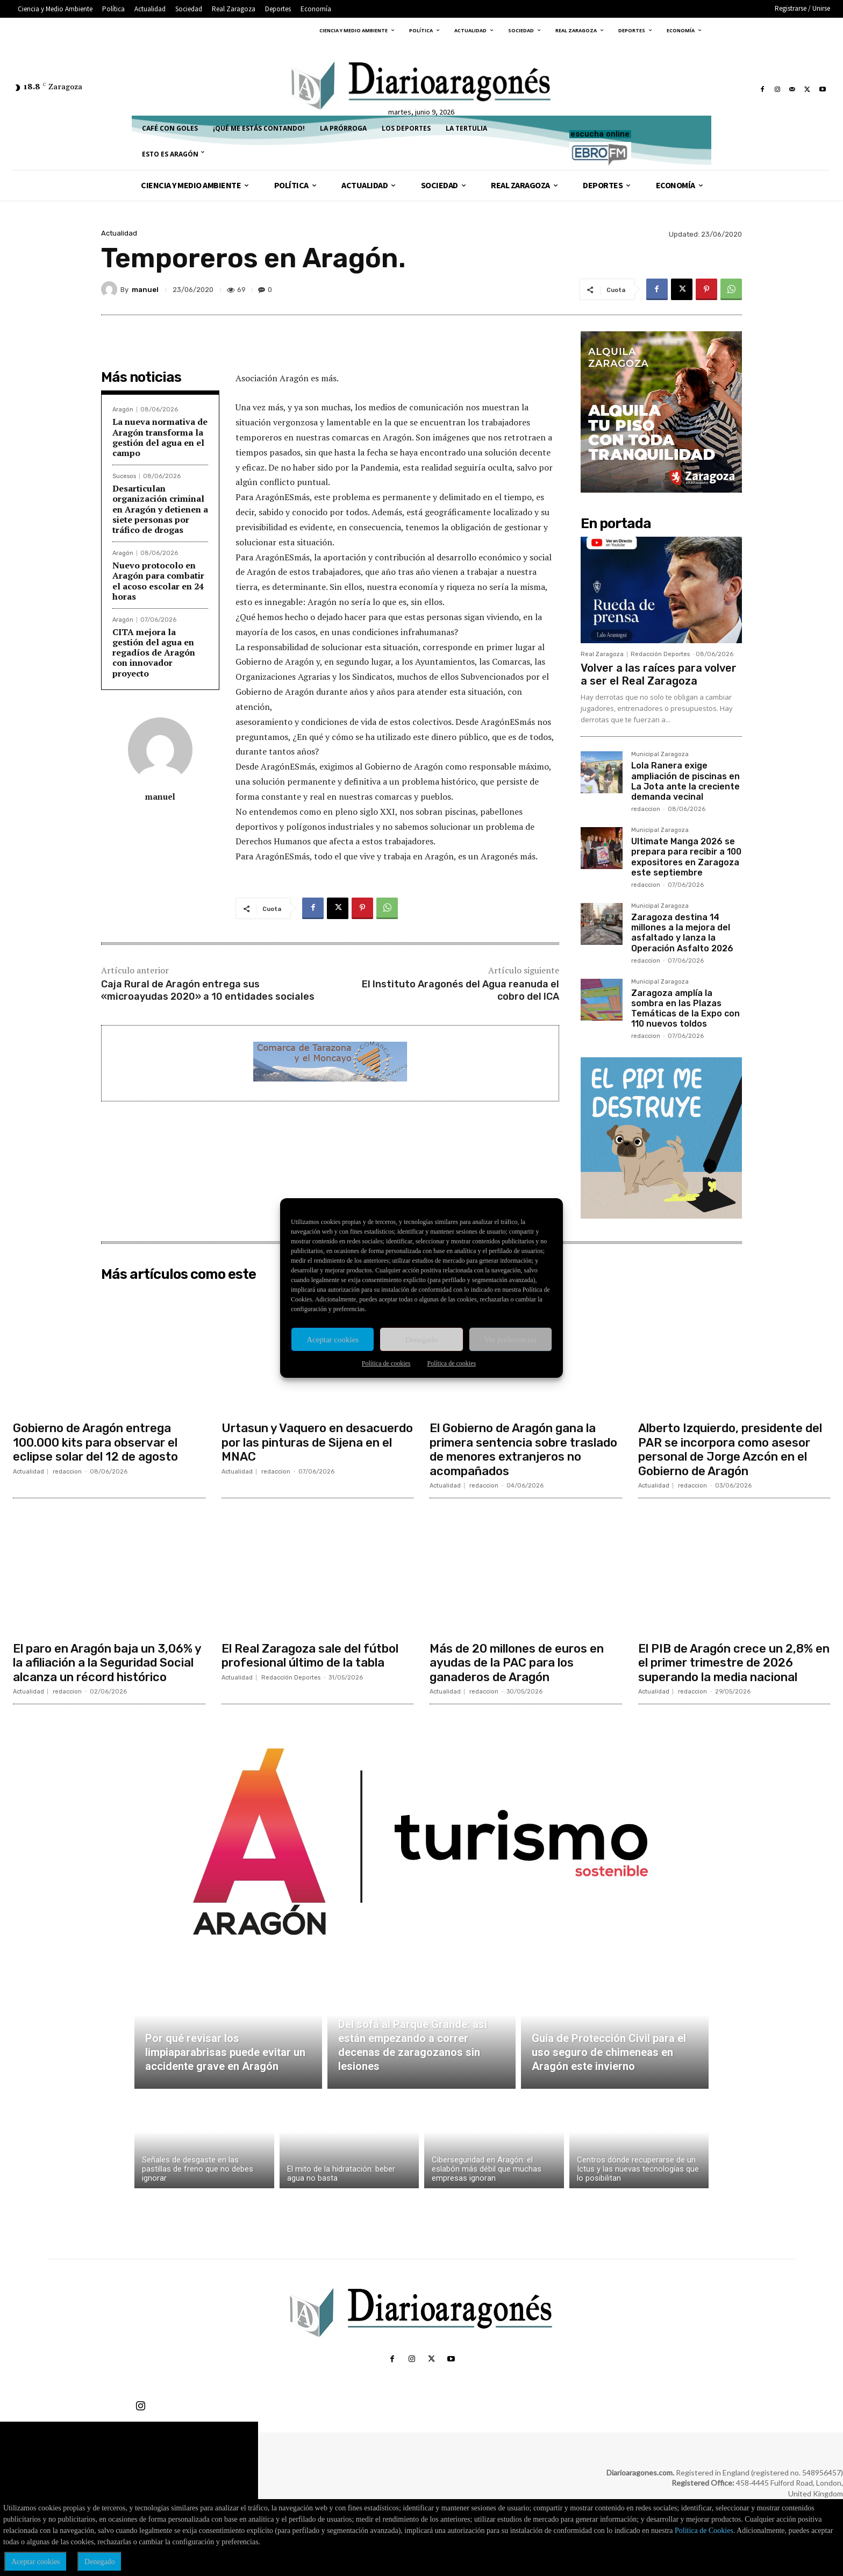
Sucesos (124, 476)
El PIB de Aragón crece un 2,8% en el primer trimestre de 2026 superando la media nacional (734, 1662)
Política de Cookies (704, 2531)
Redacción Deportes (660, 654)
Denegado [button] (99, 2562)
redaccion (645, 809)
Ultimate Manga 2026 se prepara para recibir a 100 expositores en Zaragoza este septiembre (686, 857)
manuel (145, 289)
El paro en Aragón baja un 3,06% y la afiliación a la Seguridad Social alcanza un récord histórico (107, 1662)
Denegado (421, 1339)
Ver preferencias (510, 1339)
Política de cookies (386, 1363)
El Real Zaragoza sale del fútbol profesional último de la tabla (310, 1655)
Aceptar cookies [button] (35, 2562)
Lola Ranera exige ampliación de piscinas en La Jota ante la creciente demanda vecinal (685, 781)
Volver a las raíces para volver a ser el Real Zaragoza (659, 674)
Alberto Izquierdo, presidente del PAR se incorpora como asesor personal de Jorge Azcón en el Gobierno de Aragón (730, 1449)
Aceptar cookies (332, 1339)
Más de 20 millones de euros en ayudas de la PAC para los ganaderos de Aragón (517, 1662)
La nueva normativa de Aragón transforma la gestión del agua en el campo (160, 437)
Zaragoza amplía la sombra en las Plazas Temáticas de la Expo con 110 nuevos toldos (685, 1008)
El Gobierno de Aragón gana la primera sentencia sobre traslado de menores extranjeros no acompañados (523, 1449)
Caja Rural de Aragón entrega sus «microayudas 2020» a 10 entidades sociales (208, 990)
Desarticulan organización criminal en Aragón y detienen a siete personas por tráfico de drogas (160, 509)
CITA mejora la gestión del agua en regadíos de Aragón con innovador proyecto (153, 652)
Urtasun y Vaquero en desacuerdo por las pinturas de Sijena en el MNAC (317, 1442)
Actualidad (119, 233)
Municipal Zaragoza (660, 754)
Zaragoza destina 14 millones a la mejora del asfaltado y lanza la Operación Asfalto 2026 (682, 932)
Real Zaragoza (602, 654)
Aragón (122, 409)
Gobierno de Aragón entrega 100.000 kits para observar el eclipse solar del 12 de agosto (95, 1442)
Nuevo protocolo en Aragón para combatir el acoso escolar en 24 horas (158, 580)
